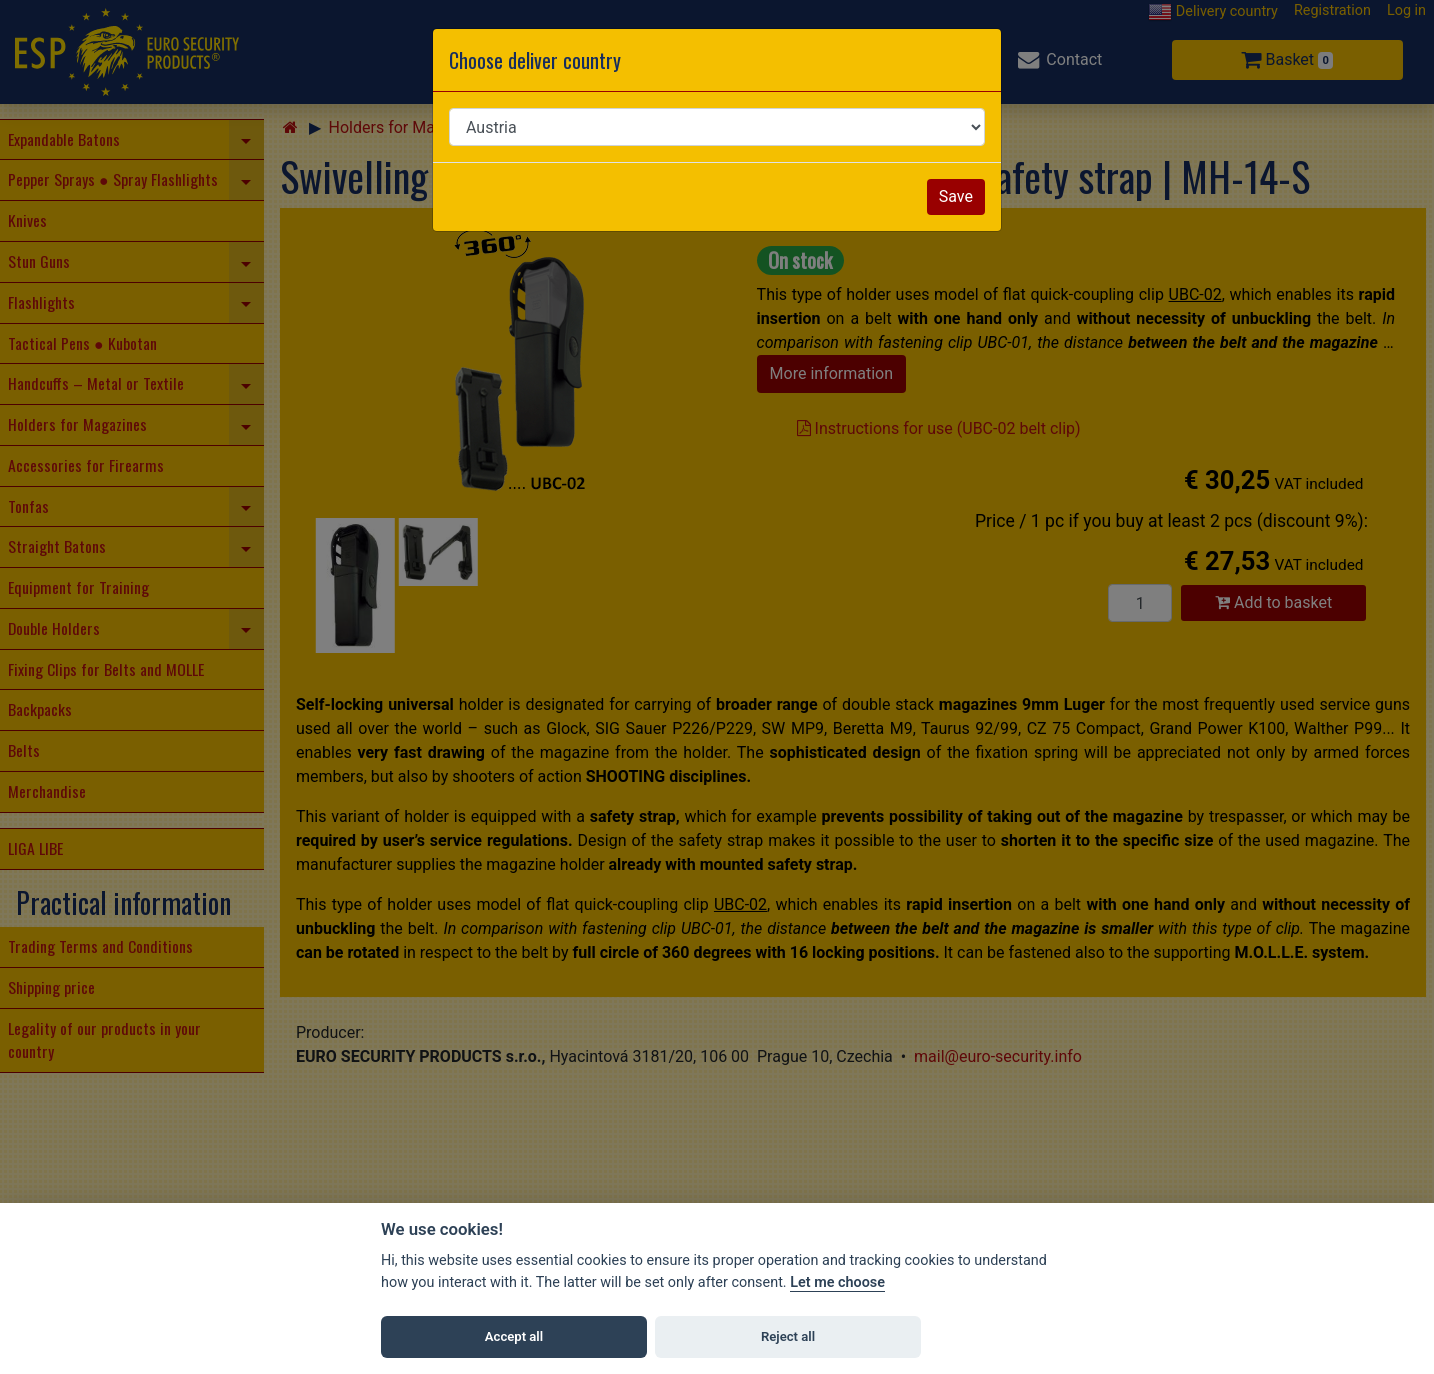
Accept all (514, 1336)
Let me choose (837, 1282)
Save (956, 196)
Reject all (788, 1336)
